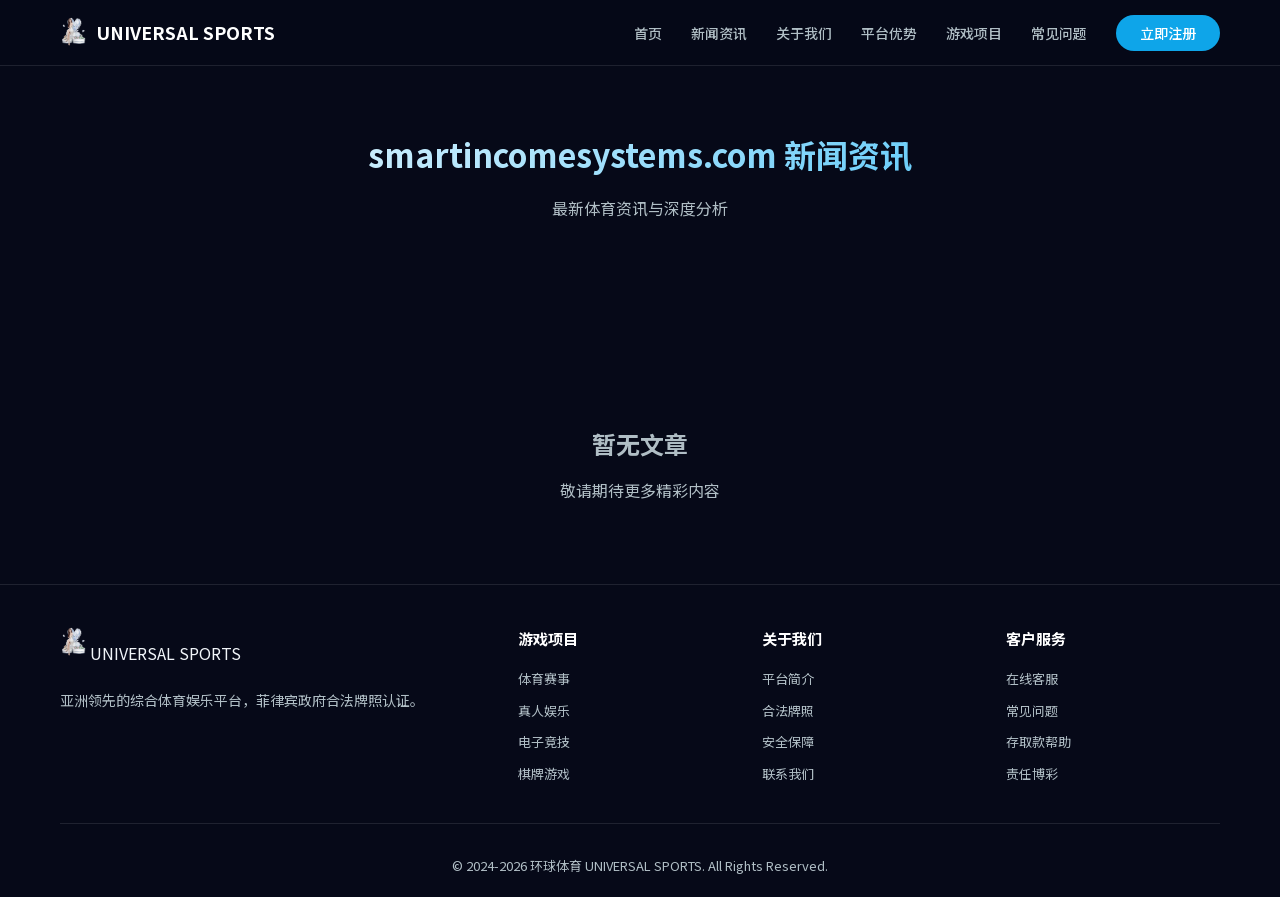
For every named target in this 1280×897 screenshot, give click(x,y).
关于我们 (804, 33)
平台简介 (788, 678)
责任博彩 (1032, 773)
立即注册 (1168, 33)
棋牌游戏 (544, 773)
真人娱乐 (544, 710)
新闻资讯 (719, 33)
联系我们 (788, 773)
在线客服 (1032, 678)
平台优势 (889, 33)
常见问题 (1059, 33)
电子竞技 (544, 741)
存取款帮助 (1038, 741)
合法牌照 (788, 710)
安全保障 (788, 741)
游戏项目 (974, 33)
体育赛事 (544, 678)
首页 (648, 33)
